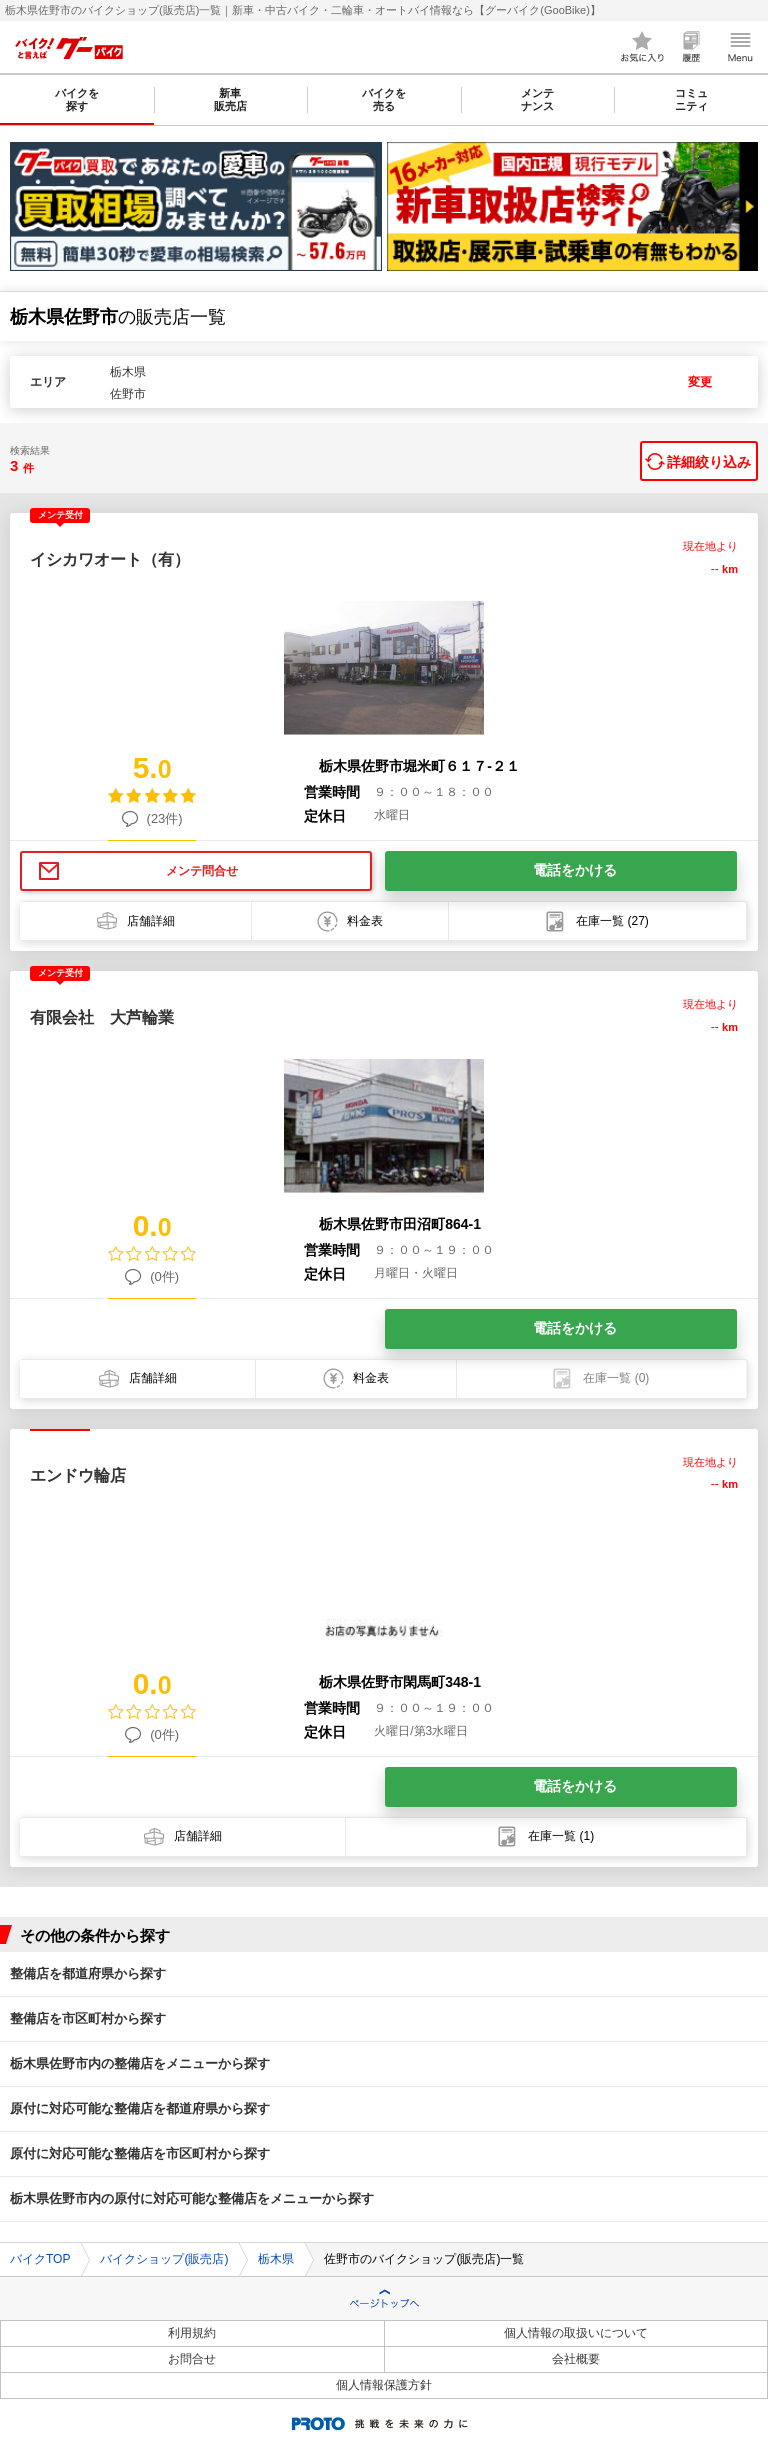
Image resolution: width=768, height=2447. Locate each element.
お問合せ (192, 2359)
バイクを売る (384, 99)
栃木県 (276, 2259)
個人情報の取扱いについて (576, 2333)
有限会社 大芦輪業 (102, 1017)
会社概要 (576, 2359)
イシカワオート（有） (110, 559)
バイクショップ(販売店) (164, 2259)
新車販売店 (230, 99)
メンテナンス (537, 99)
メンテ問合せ (202, 871)
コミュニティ (691, 99)
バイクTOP (40, 2259)
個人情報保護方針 (384, 2385)
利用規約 (192, 2333)
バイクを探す (77, 99)
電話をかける (575, 870)
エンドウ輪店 (78, 1475)
